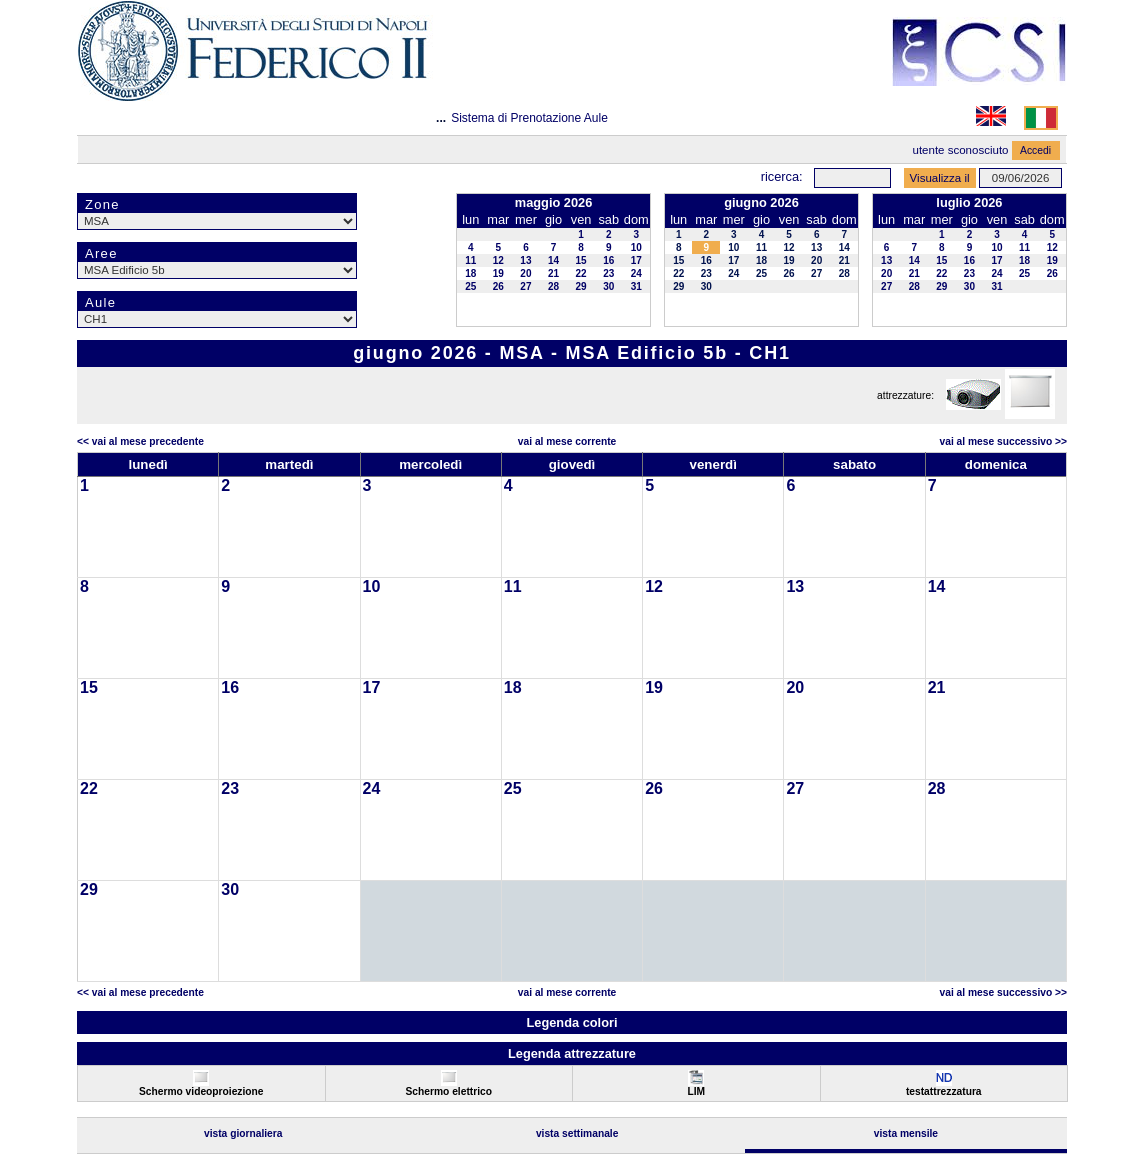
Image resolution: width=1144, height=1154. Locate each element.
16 (608, 260)
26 (498, 286)
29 (581, 286)
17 (636, 260)
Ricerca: (782, 176)
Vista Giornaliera (243, 1133)
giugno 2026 (761, 202)
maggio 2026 (554, 202)
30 (608, 286)
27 (525, 286)
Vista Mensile (906, 1133)
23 (608, 273)
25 (470, 286)
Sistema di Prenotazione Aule (529, 118)
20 (525, 273)
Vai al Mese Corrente (567, 441)
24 (636, 273)
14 (553, 260)
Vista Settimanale (577, 1133)
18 (470, 273)
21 (553, 273)
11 (470, 260)
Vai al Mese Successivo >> (1003, 441)
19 (498, 273)
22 (581, 273)
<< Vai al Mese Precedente (140, 441)
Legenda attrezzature (572, 1053)
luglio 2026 (969, 202)
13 (525, 260)
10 (636, 247)
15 (581, 260)
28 (553, 286)
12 (498, 260)
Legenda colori (571, 1022)
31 (636, 286)
